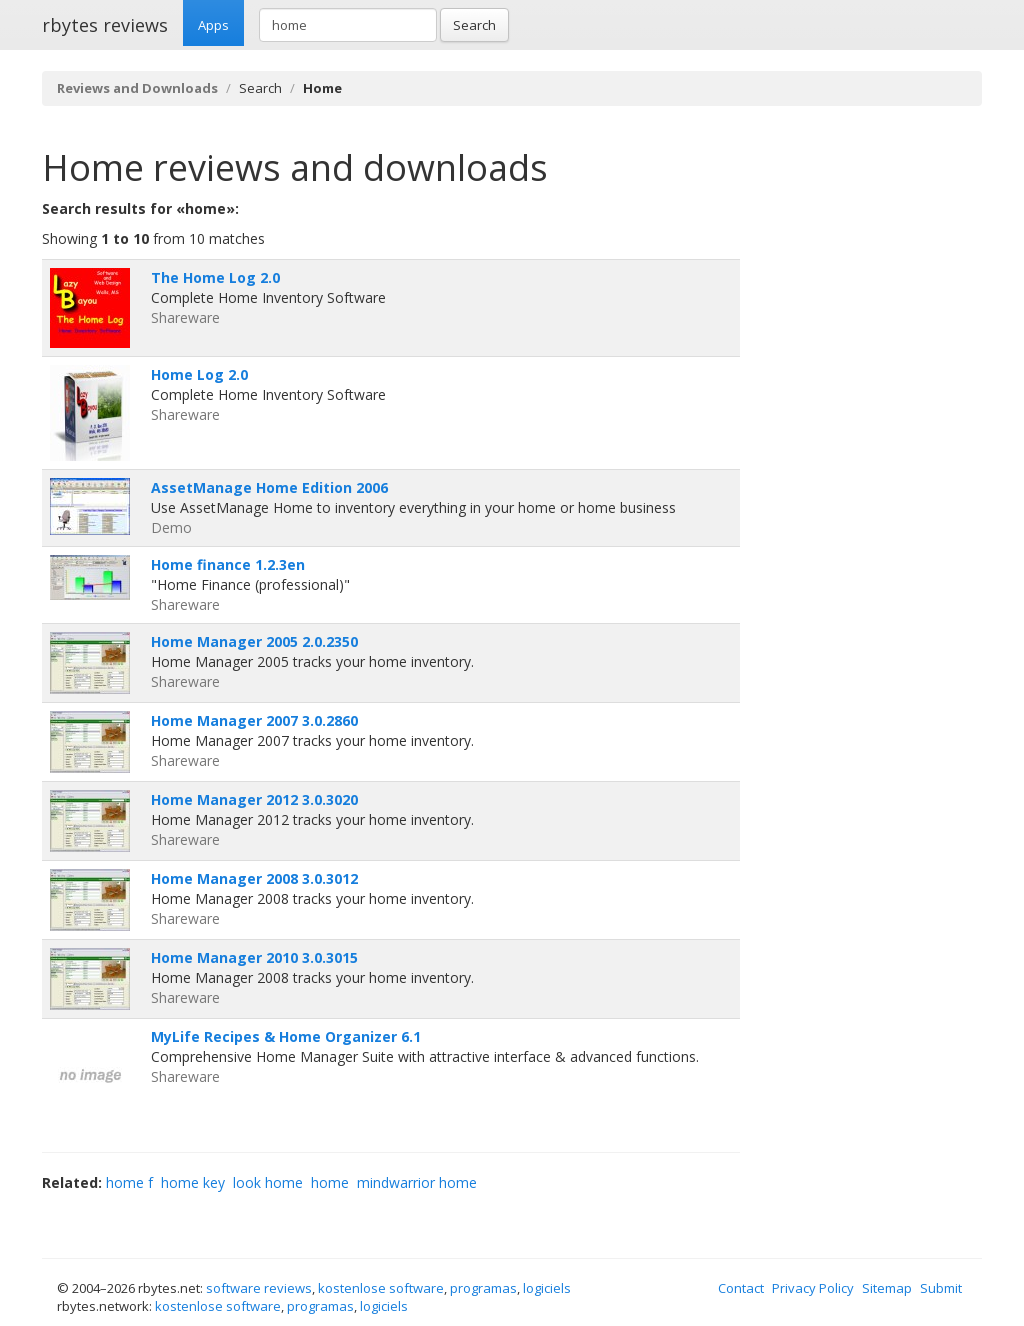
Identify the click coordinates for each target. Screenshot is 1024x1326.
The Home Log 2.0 (215, 277)
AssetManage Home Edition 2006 (269, 487)
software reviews (259, 1288)
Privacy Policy (813, 1288)
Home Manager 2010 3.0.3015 (254, 957)
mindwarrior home (417, 1182)
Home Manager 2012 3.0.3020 (254, 799)
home (330, 1182)
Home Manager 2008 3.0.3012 (254, 878)
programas (483, 1288)
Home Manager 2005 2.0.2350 (254, 641)
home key (193, 1182)
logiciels (547, 1288)
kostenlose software (381, 1288)
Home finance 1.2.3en (228, 564)
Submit (941, 1288)
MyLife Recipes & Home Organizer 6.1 (286, 1036)
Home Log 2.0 (199, 374)
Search (474, 25)
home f (129, 1182)
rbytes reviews (105, 25)
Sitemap (887, 1288)
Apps (213, 25)
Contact (741, 1288)
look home (268, 1182)
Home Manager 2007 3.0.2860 (254, 720)
